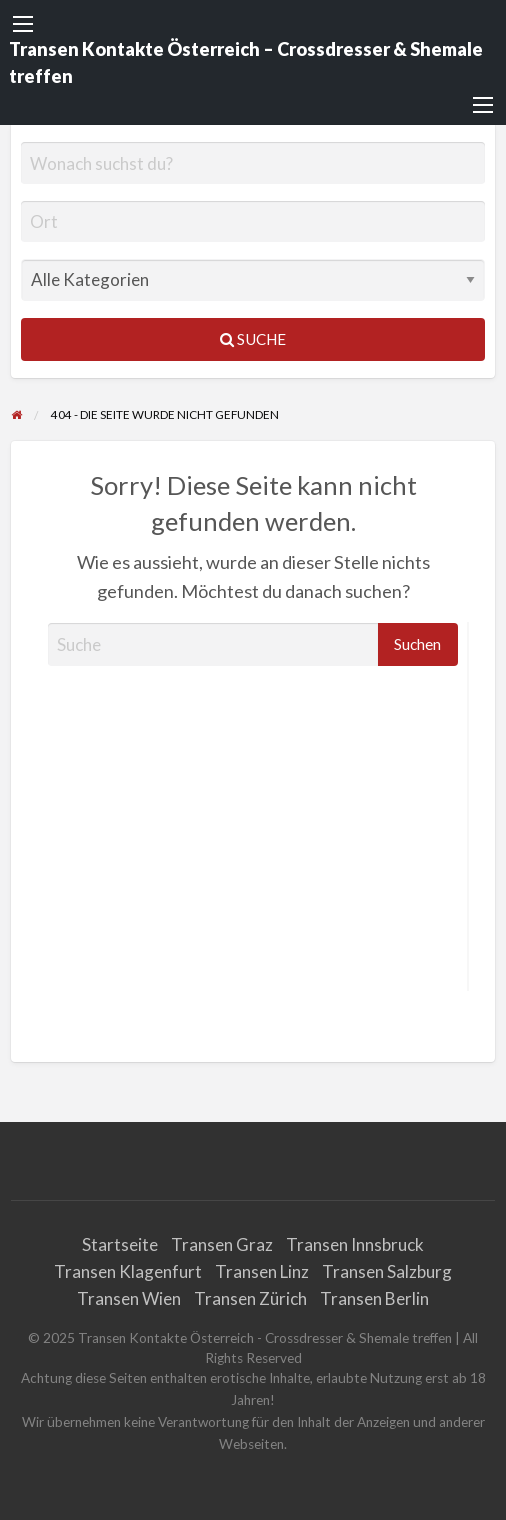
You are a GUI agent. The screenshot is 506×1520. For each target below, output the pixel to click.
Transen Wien (129, 1298)
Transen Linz (262, 1271)
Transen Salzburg (387, 1271)
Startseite (120, 1244)
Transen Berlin (374, 1298)
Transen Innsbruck (355, 1244)
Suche (253, 339)
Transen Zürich (250, 1298)
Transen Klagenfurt (128, 1271)
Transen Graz (222, 1244)
